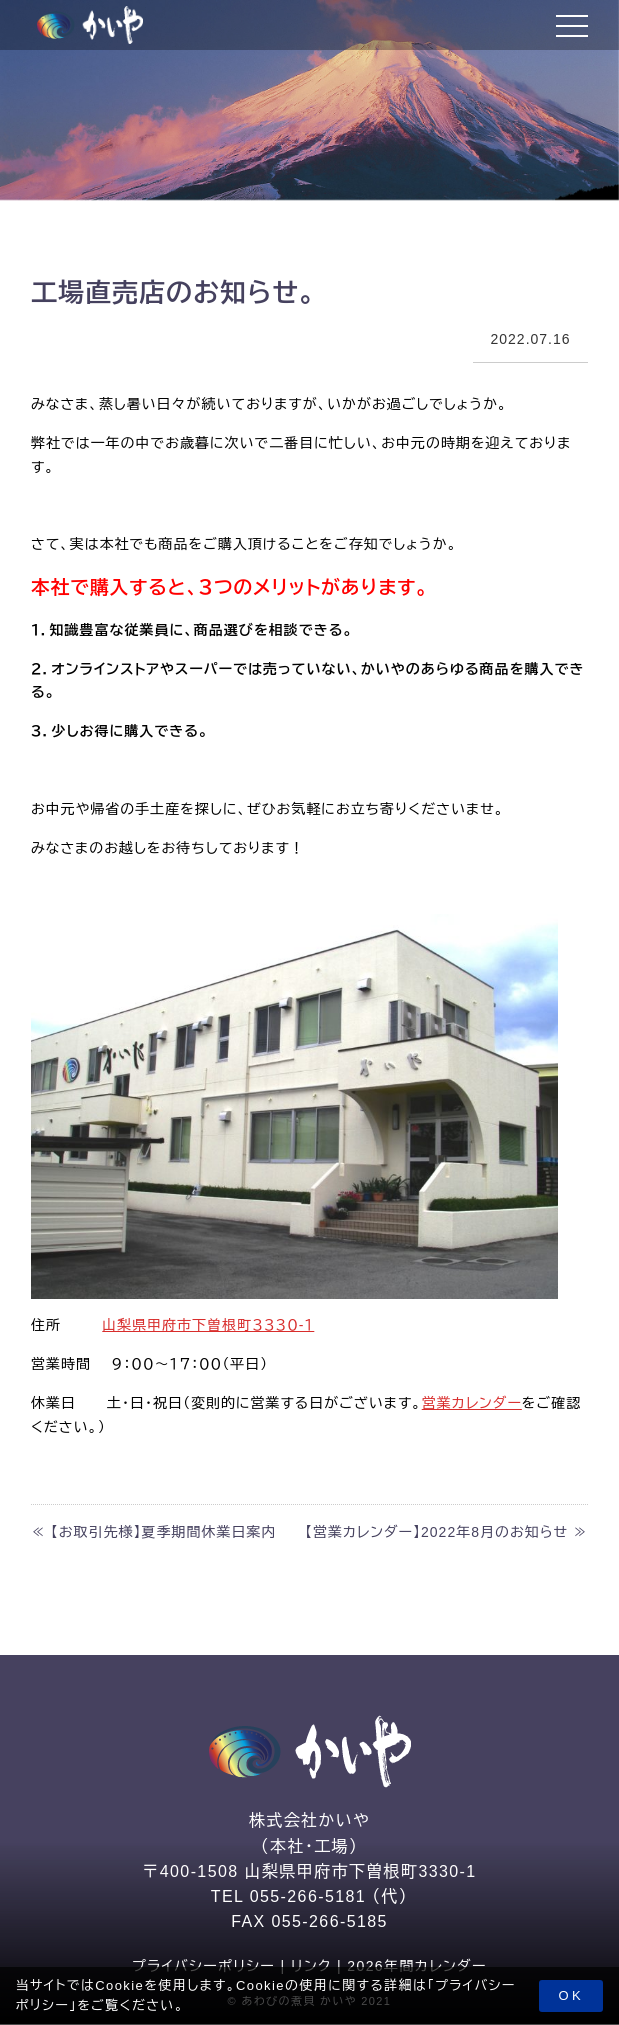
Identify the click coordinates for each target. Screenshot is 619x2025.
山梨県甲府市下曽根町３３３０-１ (208, 1325)
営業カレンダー (472, 1403)
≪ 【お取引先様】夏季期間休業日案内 (154, 1532)
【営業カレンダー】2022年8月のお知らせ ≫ (446, 1532)
